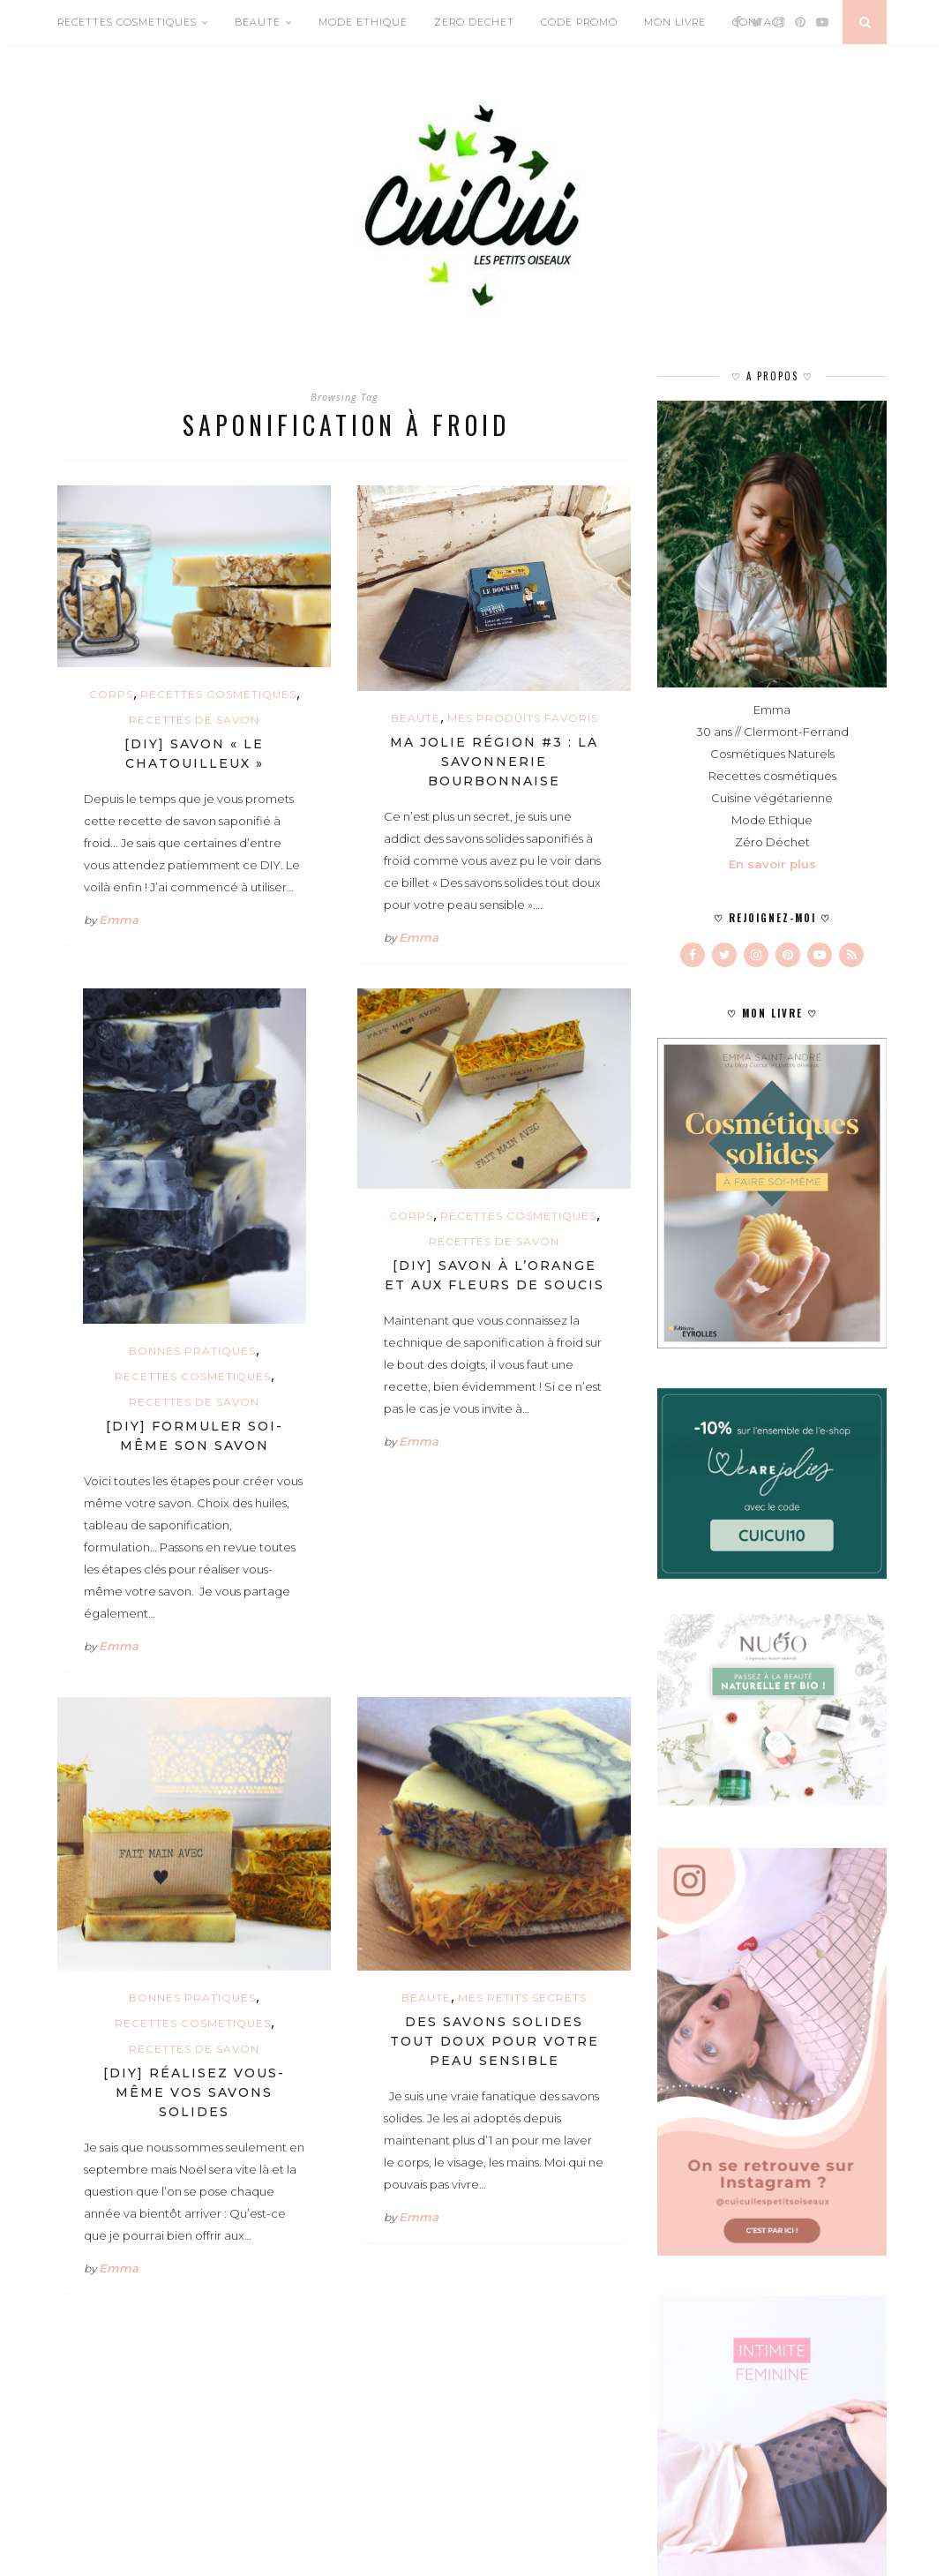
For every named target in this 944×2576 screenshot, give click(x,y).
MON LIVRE (675, 22)
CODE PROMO (579, 22)
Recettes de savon (194, 719)
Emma (119, 919)
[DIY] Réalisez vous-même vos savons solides (194, 2092)
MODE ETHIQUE (363, 22)
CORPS (111, 694)
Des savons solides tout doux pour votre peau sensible (494, 2041)
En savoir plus (772, 864)
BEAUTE (258, 22)
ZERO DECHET (474, 22)
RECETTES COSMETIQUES (127, 22)
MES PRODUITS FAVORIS (522, 718)
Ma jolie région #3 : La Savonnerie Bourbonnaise (494, 761)
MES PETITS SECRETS (522, 1997)
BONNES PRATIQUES (192, 1350)
